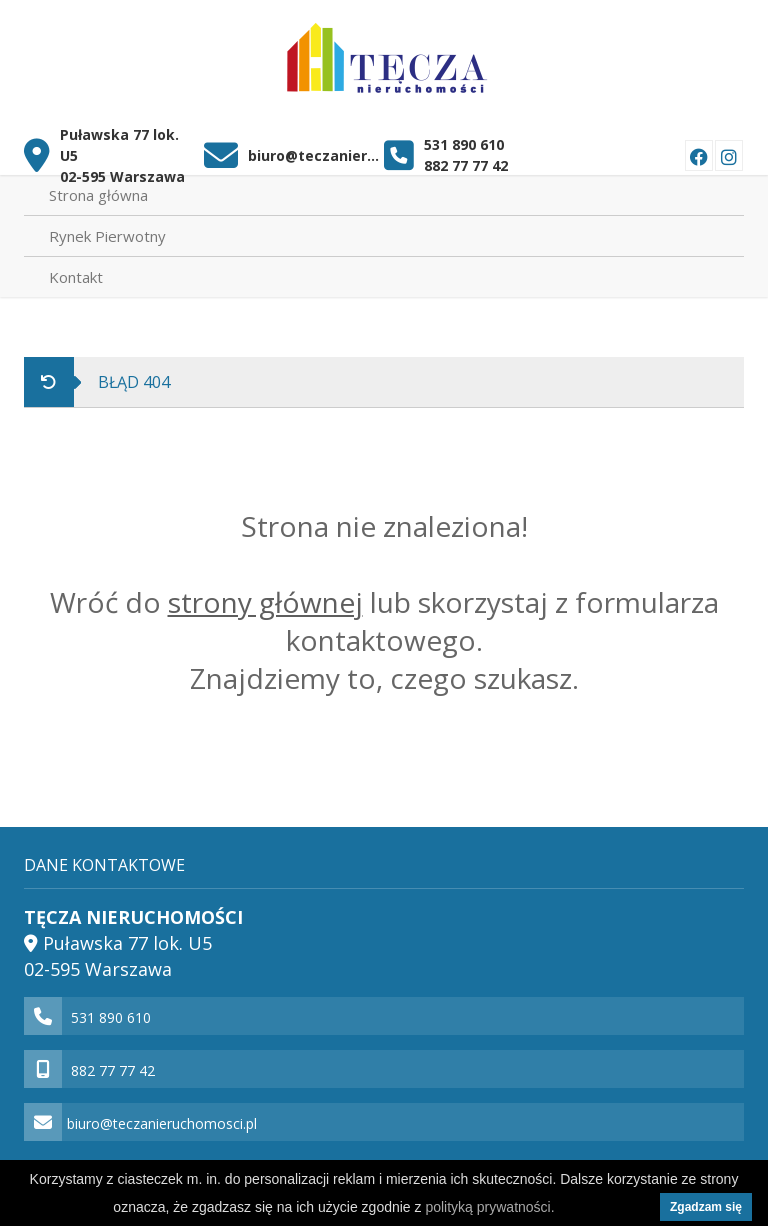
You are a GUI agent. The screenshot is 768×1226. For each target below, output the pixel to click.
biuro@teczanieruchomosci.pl (315, 155)
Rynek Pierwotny (107, 236)
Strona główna (98, 195)
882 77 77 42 (466, 165)
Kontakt (76, 277)
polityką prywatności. (489, 1207)
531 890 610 (464, 144)
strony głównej (265, 602)
